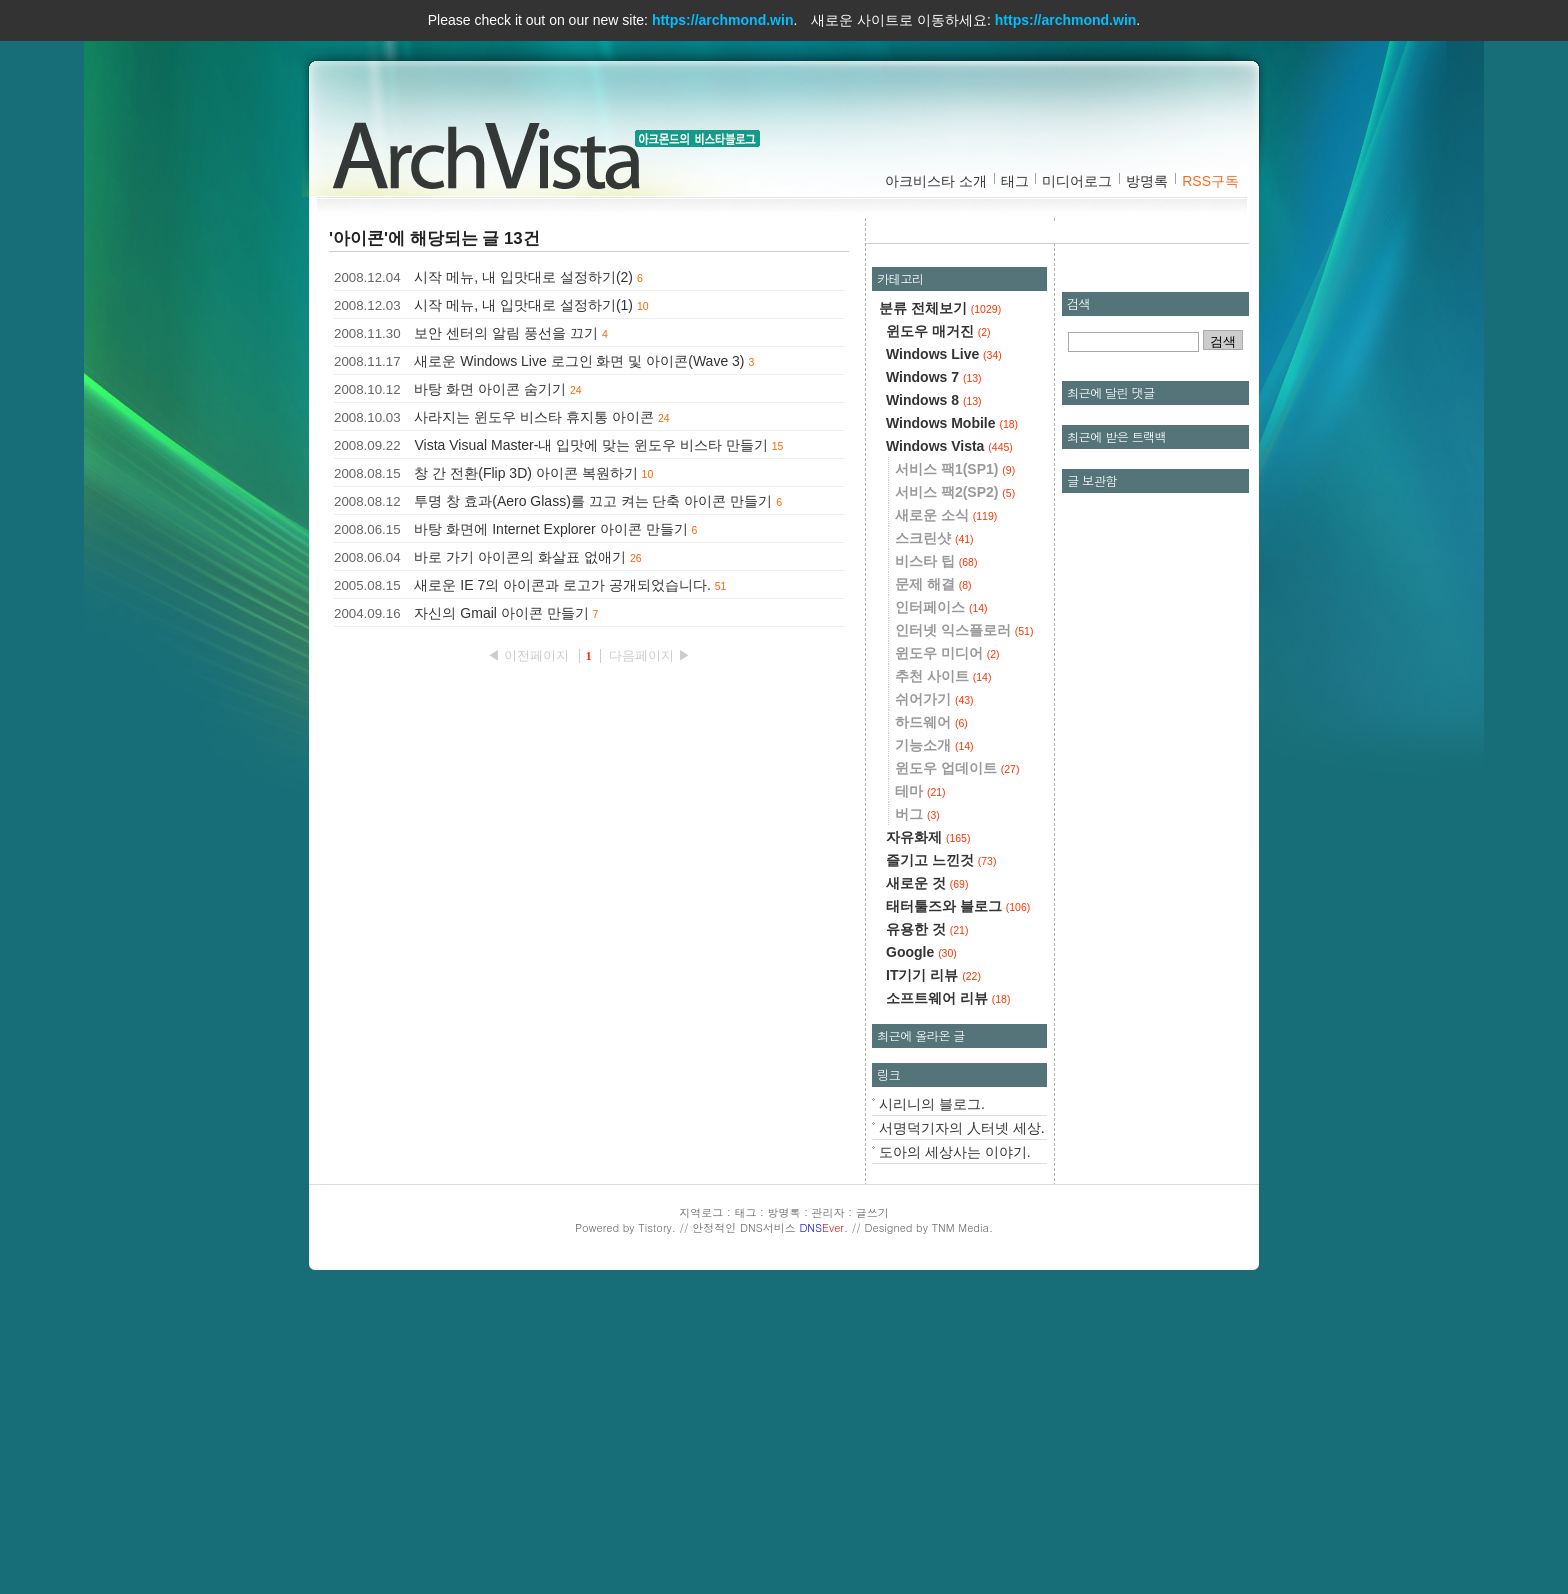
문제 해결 (933, 878)
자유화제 (928, 1131)
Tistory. (657, 1521)
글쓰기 (872, 1506)
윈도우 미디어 (947, 947)
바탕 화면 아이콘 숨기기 (490, 389)
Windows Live (944, 648)
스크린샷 (934, 832)
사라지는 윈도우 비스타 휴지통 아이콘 (534, 417)
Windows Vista (949, 740)
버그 (917, 1108)
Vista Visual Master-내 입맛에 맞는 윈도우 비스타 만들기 (590, 445)
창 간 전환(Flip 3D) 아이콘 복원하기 (525, 473)
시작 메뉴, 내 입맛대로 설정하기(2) (523, 277)
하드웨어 (931, 1016)
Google (921, 1246)
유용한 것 (927, 1223)
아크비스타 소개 (936, 181)
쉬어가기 (934, 993)
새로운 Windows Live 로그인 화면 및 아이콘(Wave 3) (579, 361)
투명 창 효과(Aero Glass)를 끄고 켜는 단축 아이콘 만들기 (593, 501)
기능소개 (934, 1039)
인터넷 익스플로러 (964, 924)
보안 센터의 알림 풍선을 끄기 (506, 333)
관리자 (828, 1506)
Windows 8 (934, 694)
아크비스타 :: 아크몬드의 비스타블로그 (494, 151)
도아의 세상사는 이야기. (955, 1446)
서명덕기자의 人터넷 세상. (962, 1422)
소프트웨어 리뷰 (948, 1292)
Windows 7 (934, 671)
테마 (920, 1085)
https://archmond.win (723, 20)
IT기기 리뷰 (933, 1269)
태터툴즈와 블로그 (958, 1200)
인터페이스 (941, 901)
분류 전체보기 (940, 602)
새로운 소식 (946, 809)
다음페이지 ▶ (650, 655)
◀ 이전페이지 (529, 655)
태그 (1015, 181)
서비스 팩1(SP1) (955, 763)
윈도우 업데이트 (957, 1062)
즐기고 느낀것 (941, 1154)
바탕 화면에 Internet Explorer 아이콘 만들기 (550, 529)
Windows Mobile (952, 717)
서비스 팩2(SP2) (955, 786)
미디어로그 (1077, 181)
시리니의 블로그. (932, 1398)
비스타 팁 (936, 855)
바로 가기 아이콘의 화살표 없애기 (520, 557)
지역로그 (701, 1506)
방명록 (1147, 181)
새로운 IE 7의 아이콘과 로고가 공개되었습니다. (562, 585)
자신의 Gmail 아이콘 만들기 (501, 613)
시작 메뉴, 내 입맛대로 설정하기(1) (523, 305)
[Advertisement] (1063, 375)
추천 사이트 (943, 970)
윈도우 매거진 (938, 625)
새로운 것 (927, 1177)
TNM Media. (962, 1521)
